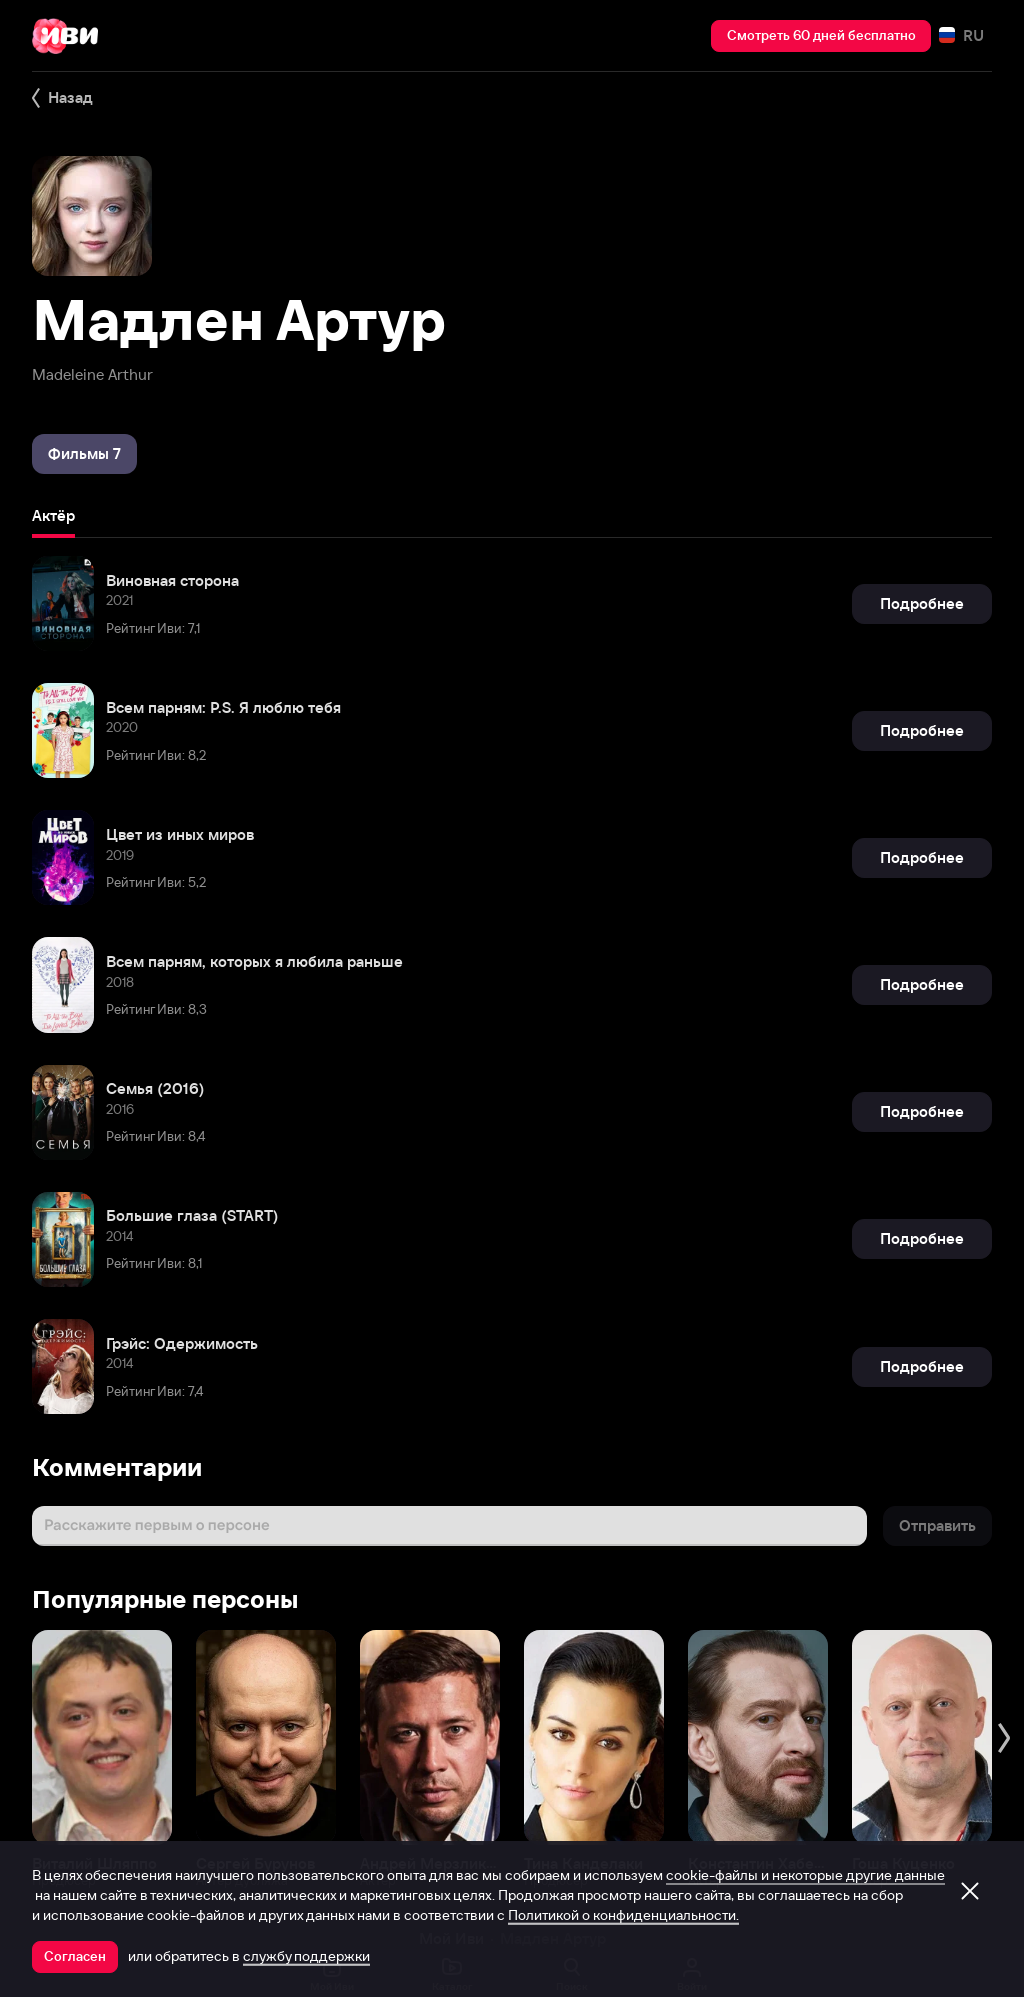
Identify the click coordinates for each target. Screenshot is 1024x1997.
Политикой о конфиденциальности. (623, 1915)
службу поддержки (306, 1956)
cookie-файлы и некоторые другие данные (805, 1875)
